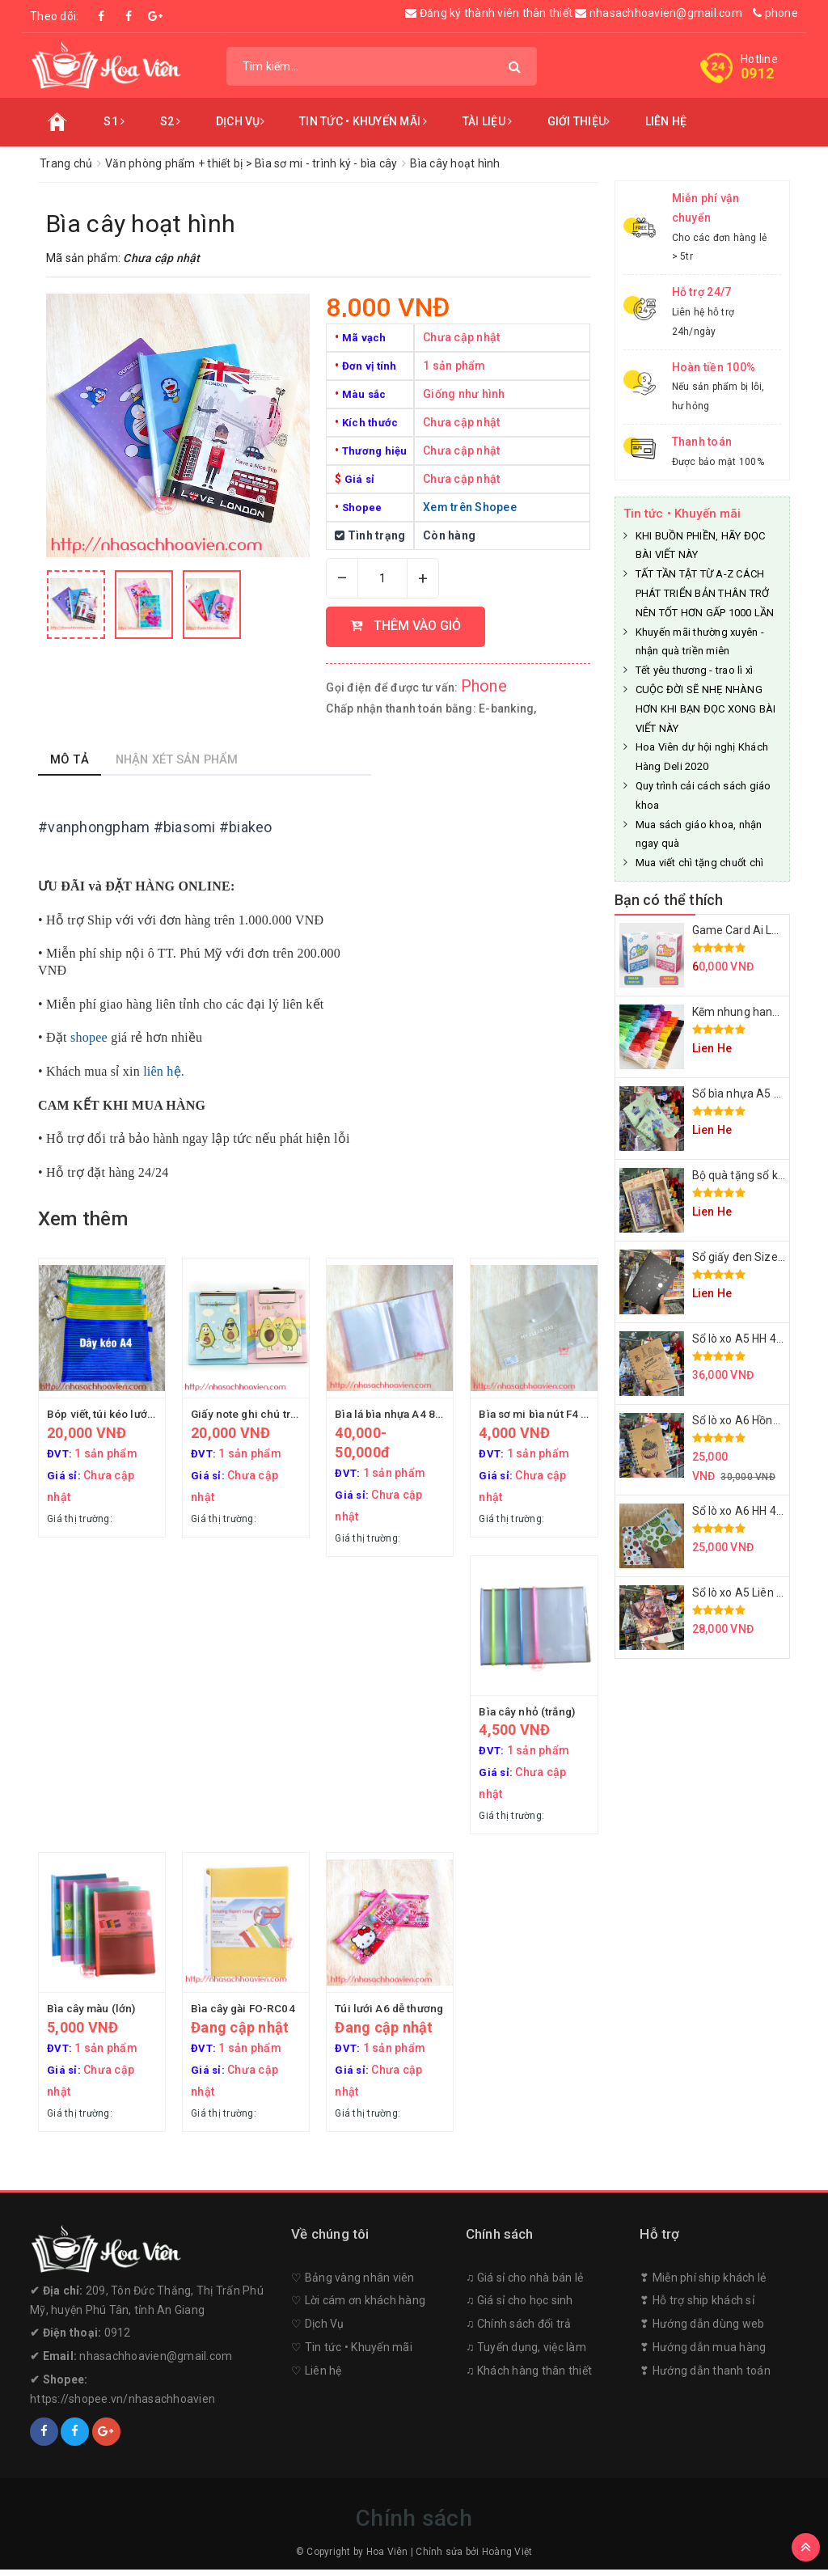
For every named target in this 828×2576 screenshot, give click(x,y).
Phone (484, 686)
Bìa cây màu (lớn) (93, 2013)
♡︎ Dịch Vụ (317, 2330)
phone (775, 12)
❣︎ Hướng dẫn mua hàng (703, 2354)
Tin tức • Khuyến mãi (363, 121)
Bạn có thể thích (669, 899)
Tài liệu (488, 121)
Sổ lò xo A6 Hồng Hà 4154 (758, 1420)
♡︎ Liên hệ (316, 2377)
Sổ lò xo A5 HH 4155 (744, 1338)
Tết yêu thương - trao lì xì (695, 670)
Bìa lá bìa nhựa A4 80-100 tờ (409, 1413)
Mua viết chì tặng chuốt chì (700, 863)
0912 (757, 73)
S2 (170, 121)
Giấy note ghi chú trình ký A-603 (275, 1413)
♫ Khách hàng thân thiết (529, 2377)
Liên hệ (666, 121)
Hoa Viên (387, 2559)
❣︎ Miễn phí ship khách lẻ (703, 2284)
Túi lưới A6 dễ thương (391, 2013)
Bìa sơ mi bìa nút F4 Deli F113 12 (564, 1413)
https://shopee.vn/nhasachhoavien (122, 2406)
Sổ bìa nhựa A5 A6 (740, 1093)
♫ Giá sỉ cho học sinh (519, 2307)
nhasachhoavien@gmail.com (658, 12)
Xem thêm (83, 1219)
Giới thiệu (578, 121)
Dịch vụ (240, 121)
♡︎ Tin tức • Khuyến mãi (351, 2354)
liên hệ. (163, 1071)
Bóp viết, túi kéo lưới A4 (109, 1413)
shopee (89, 1037)
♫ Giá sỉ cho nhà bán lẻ (524, 2284)
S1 (114, 121)
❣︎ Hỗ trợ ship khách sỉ (697, 2307)
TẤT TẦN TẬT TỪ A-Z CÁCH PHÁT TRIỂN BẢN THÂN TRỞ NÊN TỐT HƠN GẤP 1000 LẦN (705, 593)
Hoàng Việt (507, 2559)
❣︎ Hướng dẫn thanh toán (705, 2377)
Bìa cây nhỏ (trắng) (529, 1713)
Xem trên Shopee (470, 507)
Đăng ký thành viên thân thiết (490, 12)
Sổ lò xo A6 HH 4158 (744, 1510)
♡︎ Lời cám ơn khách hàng (358, 2307)
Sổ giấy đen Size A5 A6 (752, 1256)
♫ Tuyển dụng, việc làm (526, 2354)
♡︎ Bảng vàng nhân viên (352, 2284)
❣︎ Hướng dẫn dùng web (702, 2330)
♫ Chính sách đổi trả (519, 2330)
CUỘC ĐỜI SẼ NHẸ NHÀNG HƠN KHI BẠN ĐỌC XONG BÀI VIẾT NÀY (706, 708)
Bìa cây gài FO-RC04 (245, 2013)
